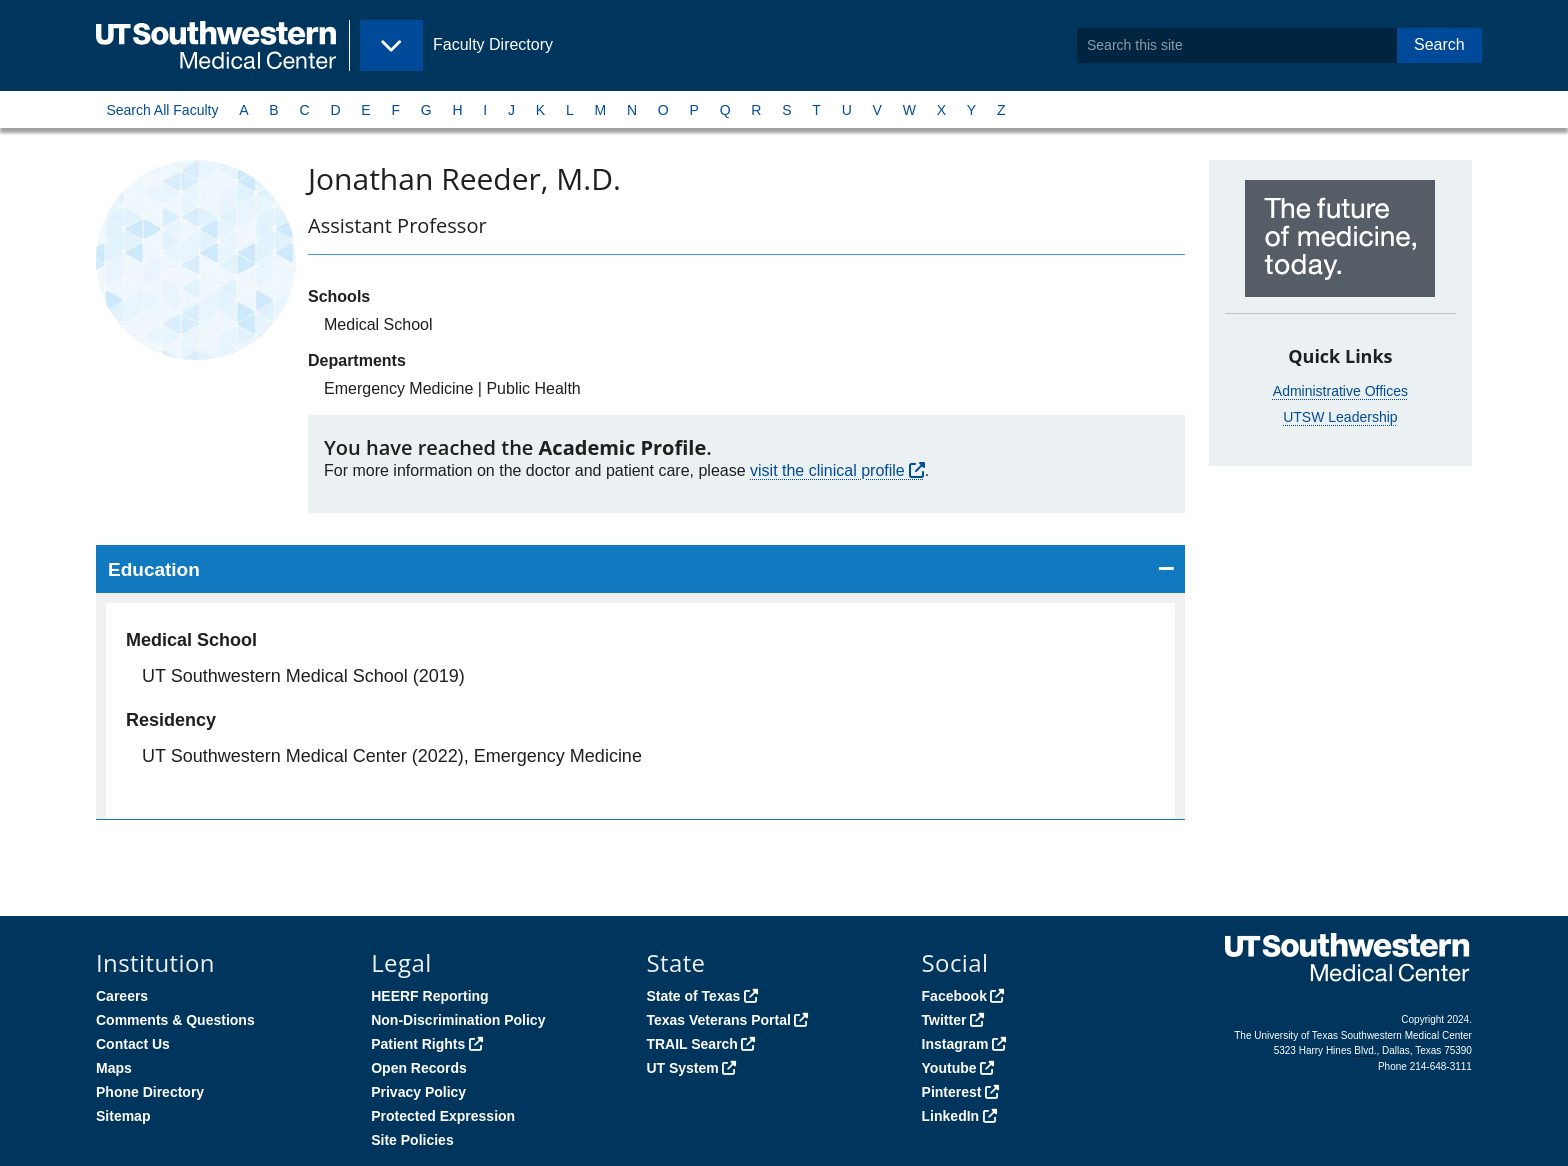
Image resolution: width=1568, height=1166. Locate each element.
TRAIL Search (692, 1044)
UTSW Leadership (1340, 417)
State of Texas (693, 996)
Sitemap (123, 1116)
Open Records (419, 1068)
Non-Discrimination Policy (458, 1020)
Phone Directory (150, 1092)
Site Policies (412, 1140)
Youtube (949, 1068)
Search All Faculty (162, 110)
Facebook (954, 996)
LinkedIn (951, 1116)
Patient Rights (418, 1044)
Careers (122, 996)
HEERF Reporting (429, 996)
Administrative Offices (1340, 391)
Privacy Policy (418, 1092)
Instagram (955, 1044)
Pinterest (952, 1092)
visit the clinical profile (827, 470)
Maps (114, 1068)
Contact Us (133, 1044)
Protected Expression (443, 1116)
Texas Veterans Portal (718, 1020)
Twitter (944, 1020)
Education (154, 569)
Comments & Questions (175, 1020)
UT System (682, 1068)
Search (1439, 44)
